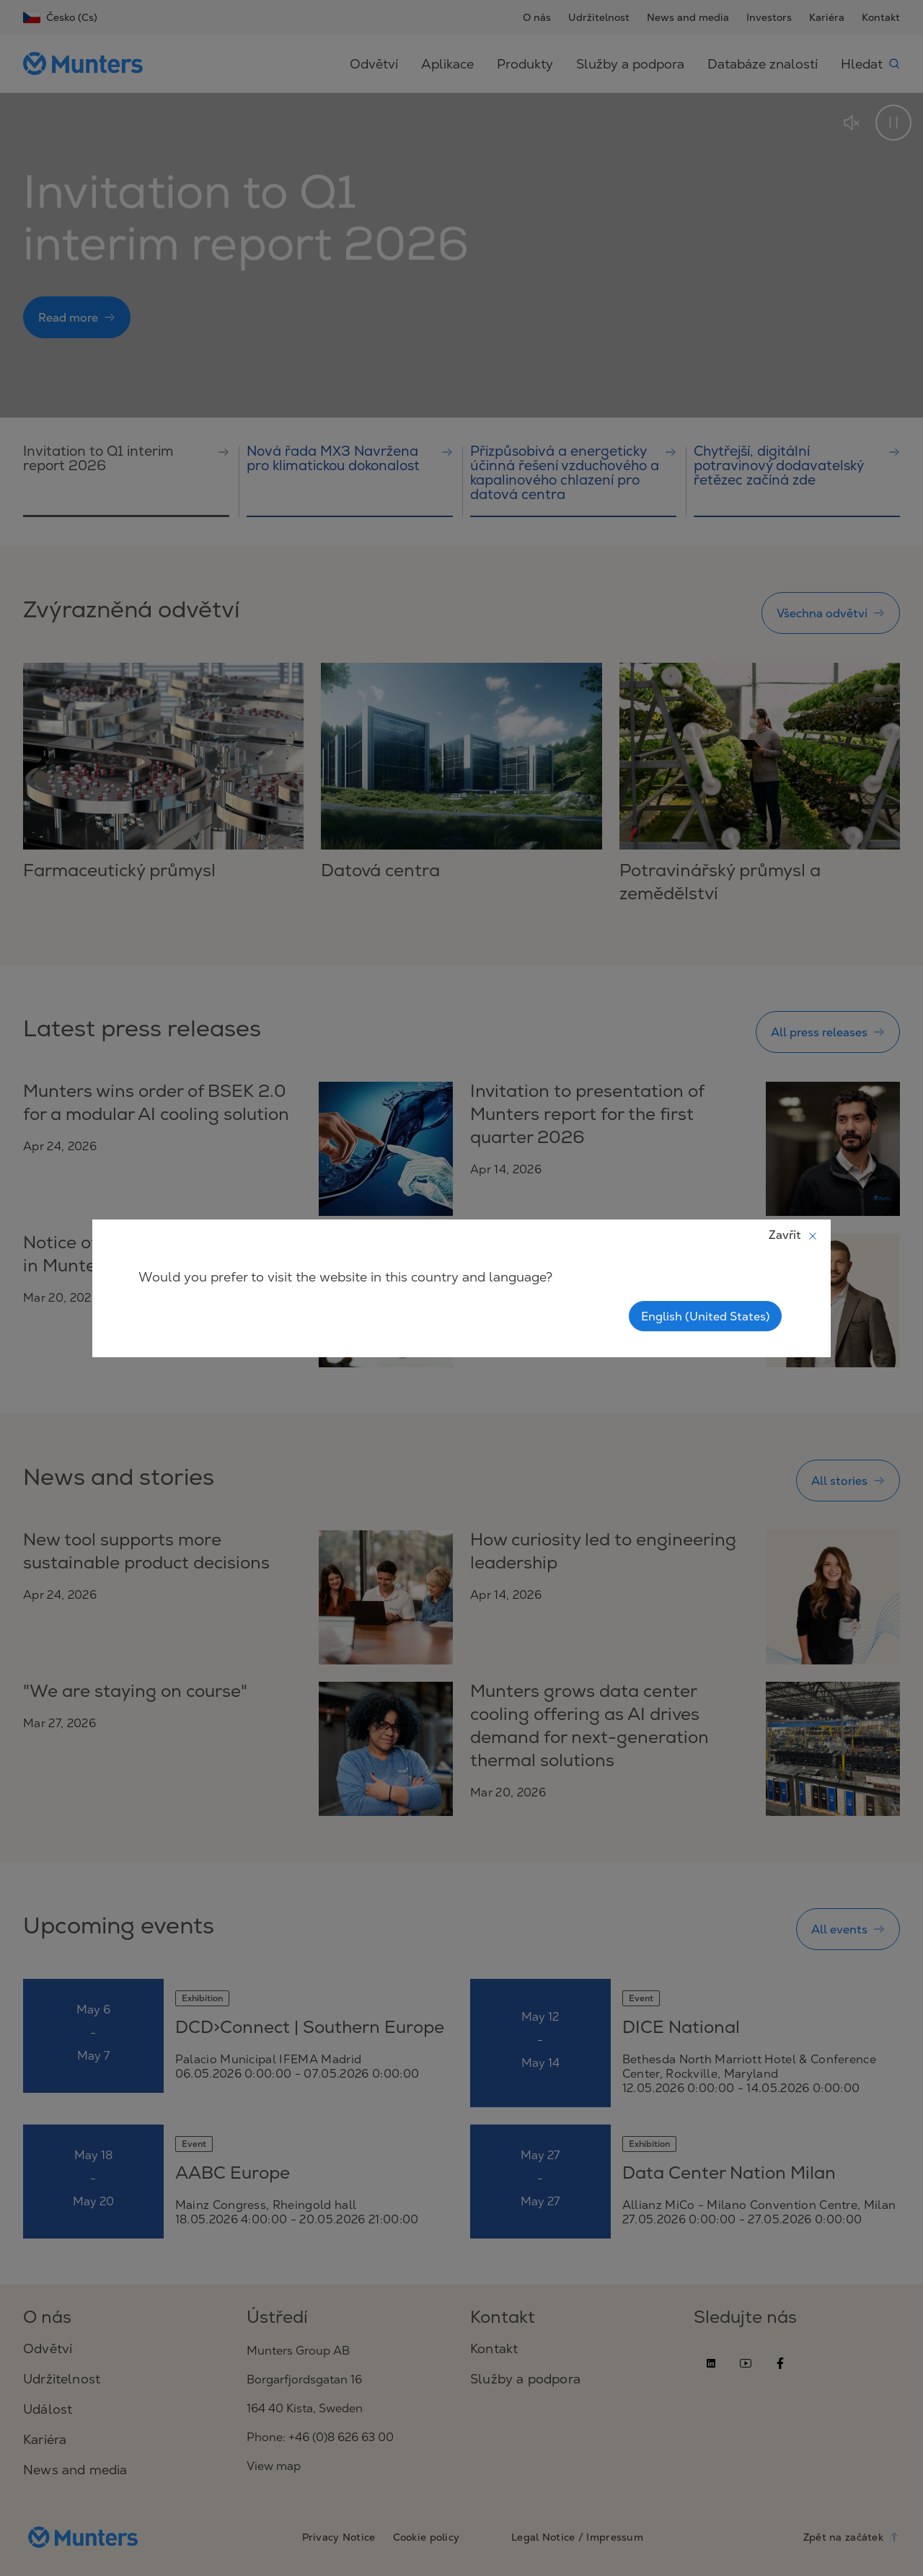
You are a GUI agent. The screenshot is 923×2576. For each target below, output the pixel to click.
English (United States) (705, 1316)
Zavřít (793, 1234)
